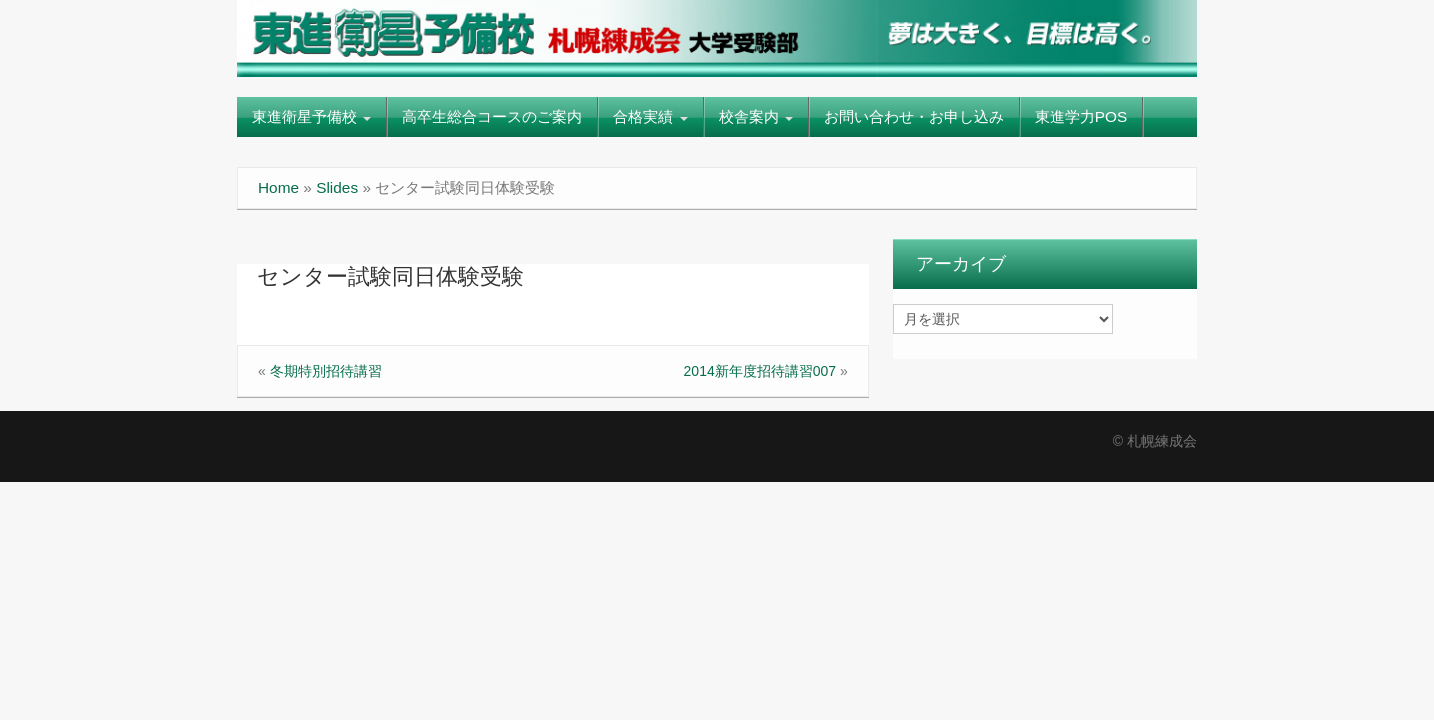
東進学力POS (1081, 116)
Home (278, 187)
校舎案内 (756, 116)
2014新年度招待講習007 (760, 371)
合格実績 (650, 116)
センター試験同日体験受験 (390, 276)
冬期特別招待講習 (326, 371)
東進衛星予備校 (311, 116)
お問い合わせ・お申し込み (914, 116)
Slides (337, 187)
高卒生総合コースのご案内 (492, 116)
